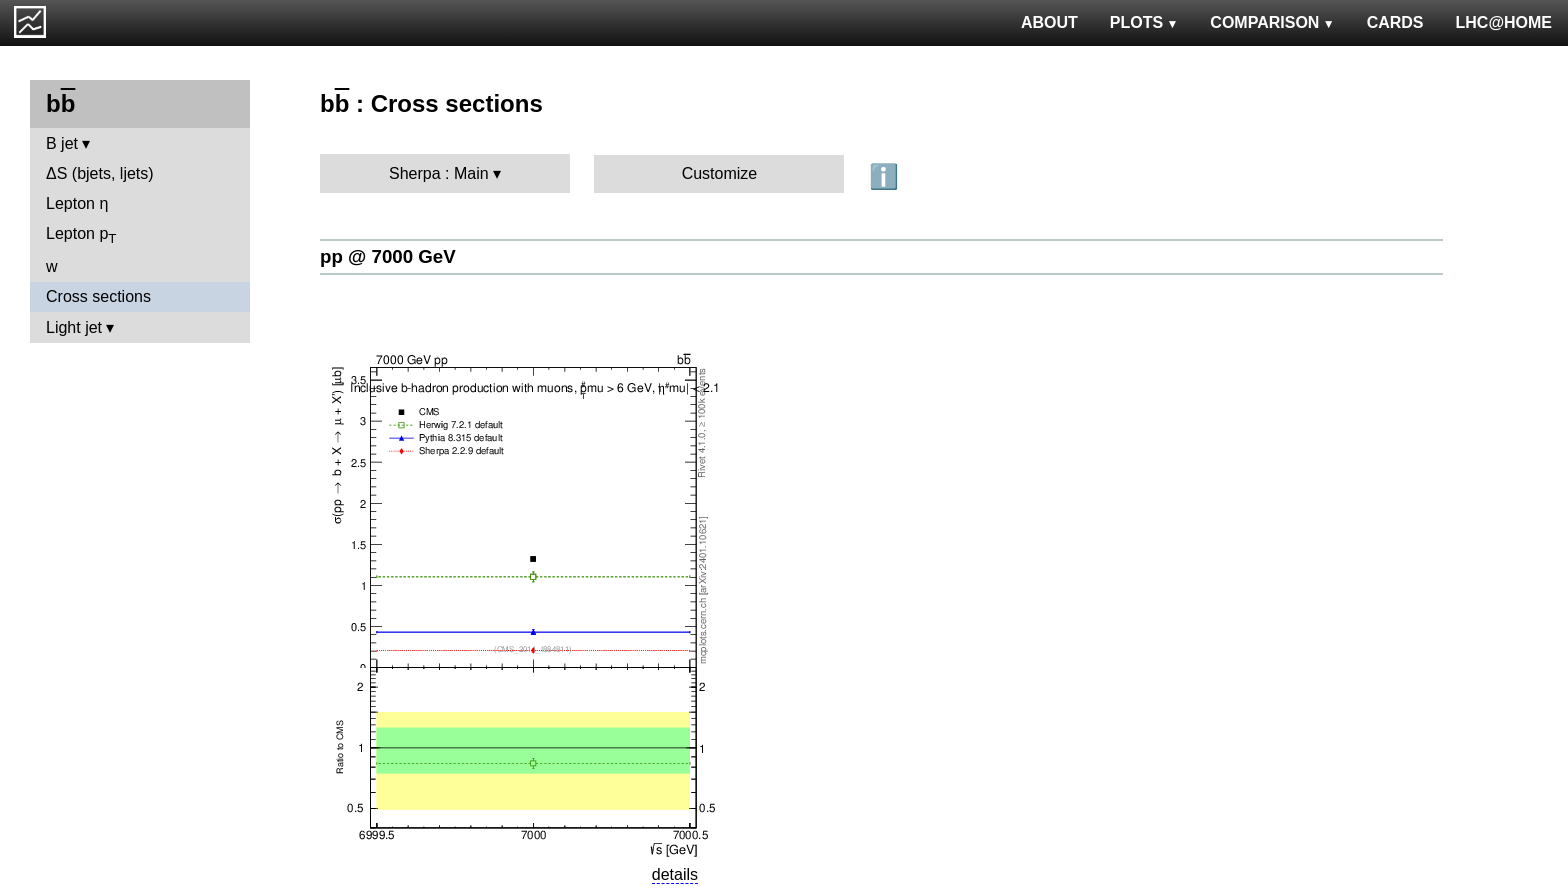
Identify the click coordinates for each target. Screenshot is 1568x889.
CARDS (1395, 22)
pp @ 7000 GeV (388, 256)
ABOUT (1049, 22)
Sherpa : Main (439, 173)
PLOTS (1144, 22)
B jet (62, 143)
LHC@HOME (1504, 22)
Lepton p (81, 235)
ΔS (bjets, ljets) (100, 173)
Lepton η (77, 203)
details (675, 874)
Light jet (74, 327)
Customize (720, 173)
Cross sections (98, 296)
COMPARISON (1272, 22)
